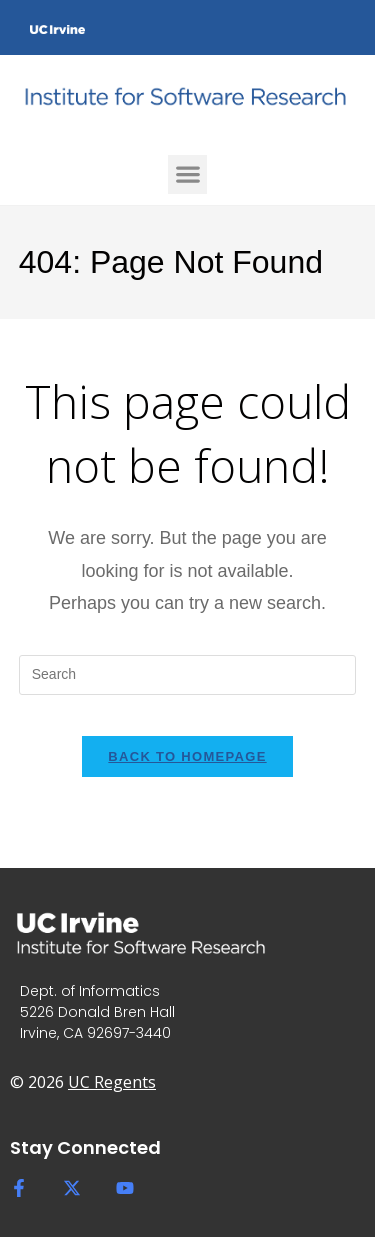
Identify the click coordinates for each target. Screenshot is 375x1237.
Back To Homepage (187, 756)
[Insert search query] (188, 675)
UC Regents (112, 1082)
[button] (187, 174)
